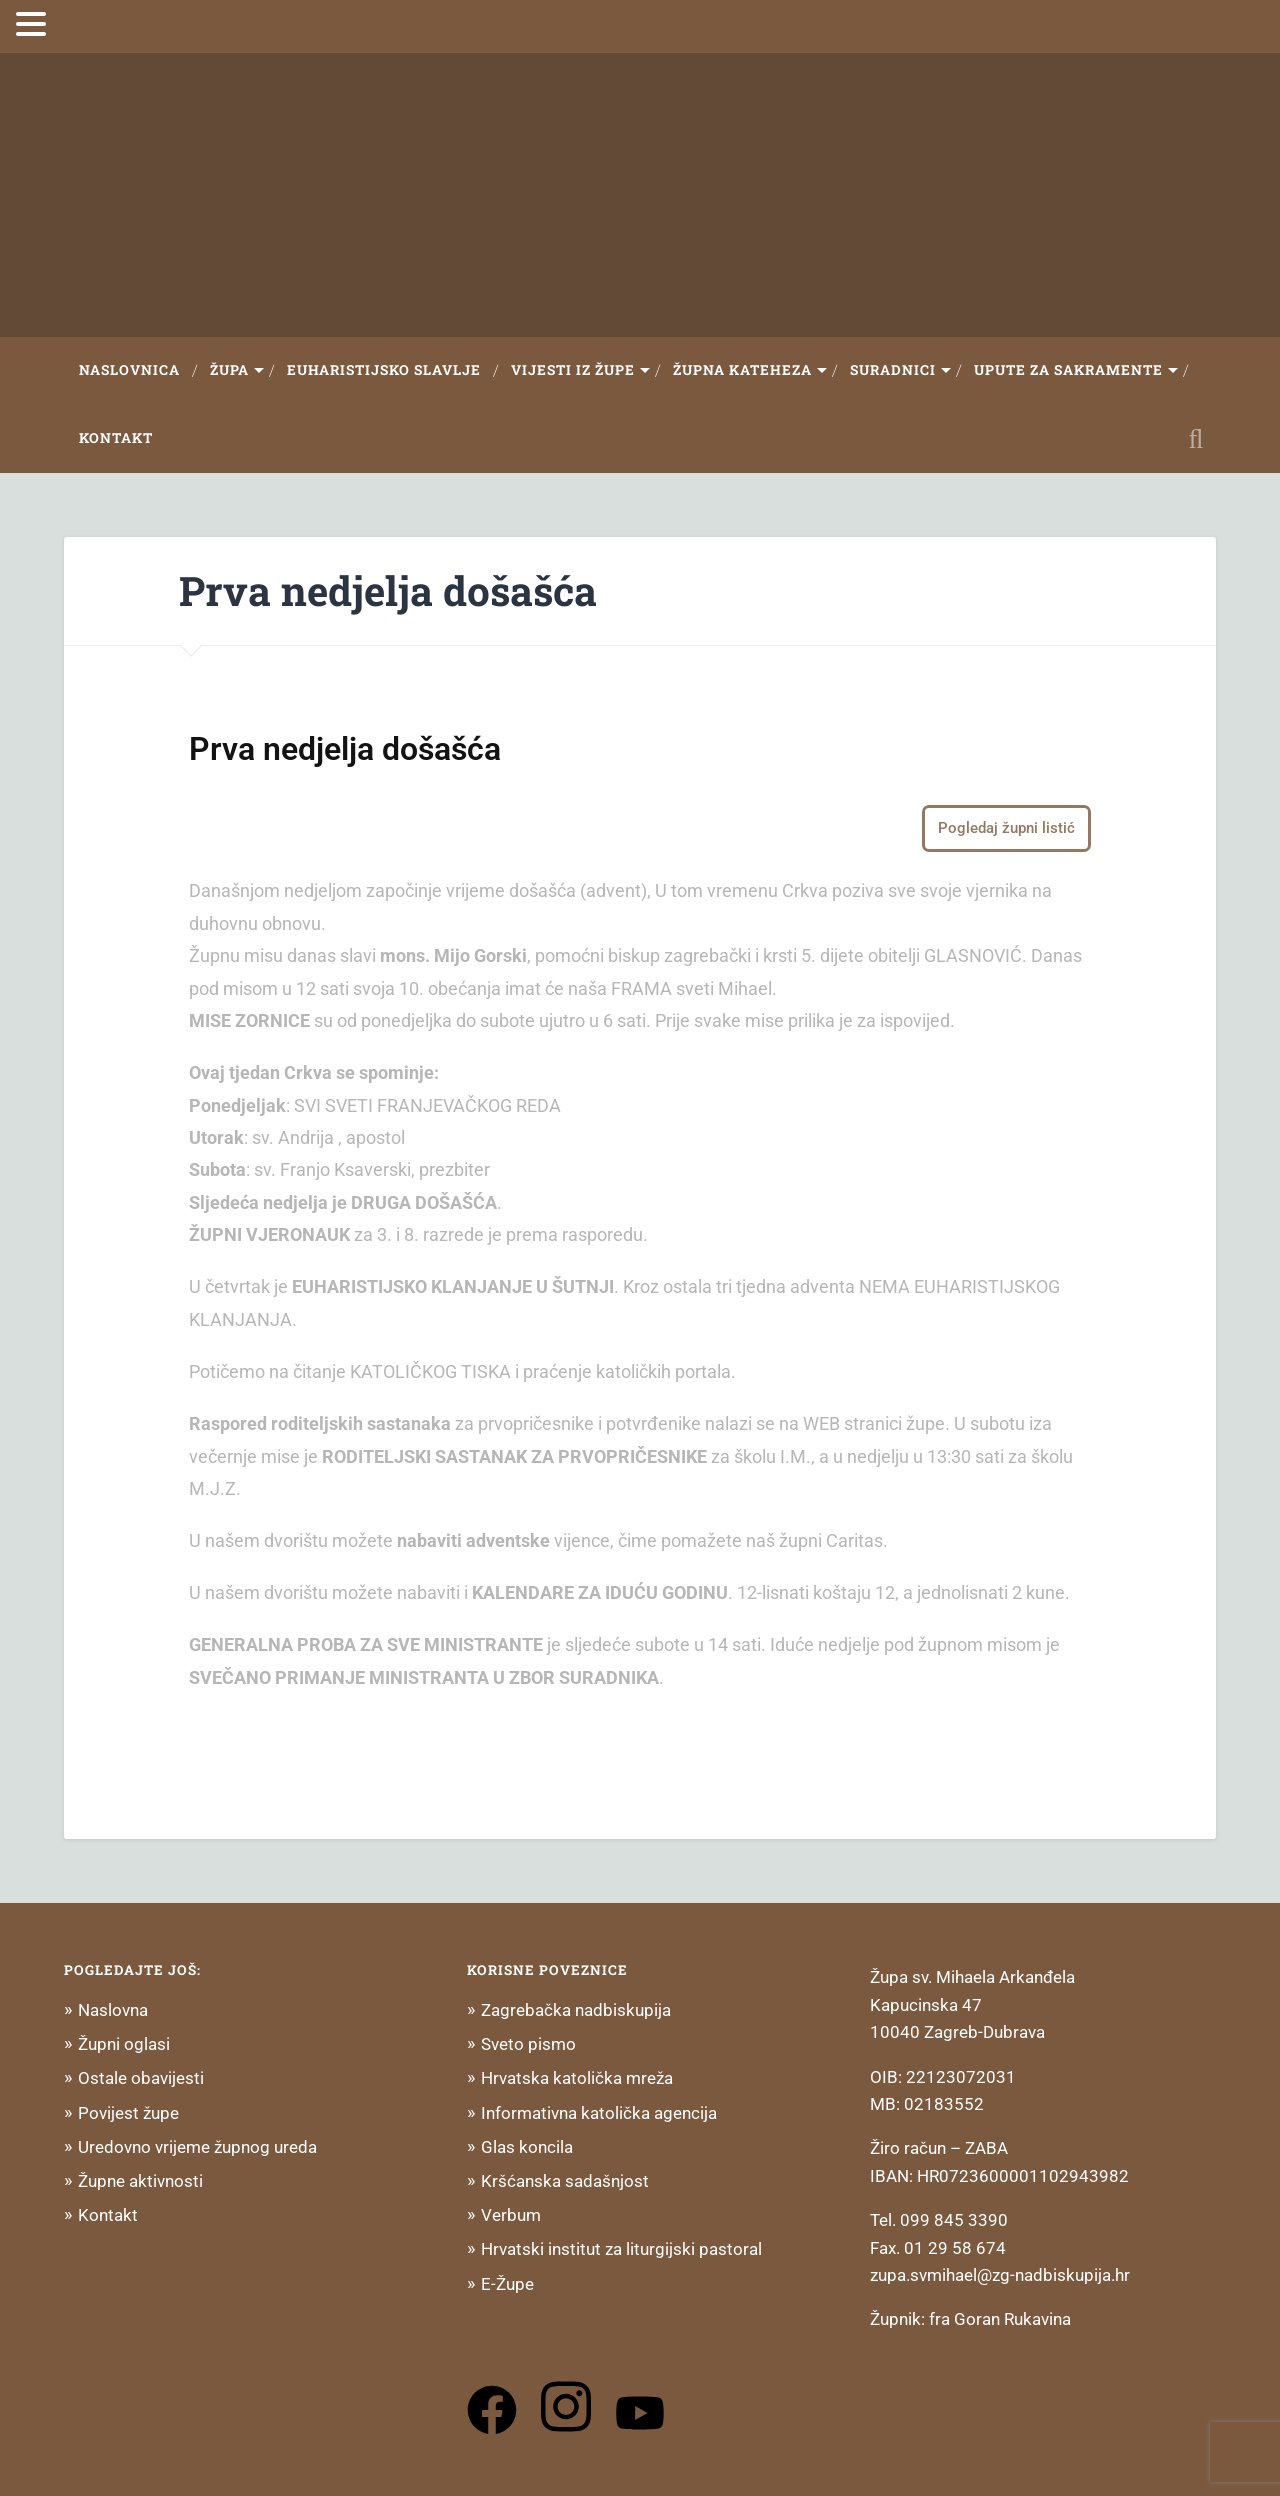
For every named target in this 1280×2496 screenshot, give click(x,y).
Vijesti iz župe (573, 370)
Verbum (511, 2215)
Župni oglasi (124, 2044)
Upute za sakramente (1068, 370)
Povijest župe (128, 2113)
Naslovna (113, 2010)
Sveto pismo (528, 2044)
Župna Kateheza (742, 370)
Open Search (1196, 439)
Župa (229, 370)
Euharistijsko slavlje (384, 370)
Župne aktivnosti (140, 2181)
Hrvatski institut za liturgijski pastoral (621, 2249)
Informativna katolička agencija (599, 2113)
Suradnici (893, 370)
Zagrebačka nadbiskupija (576, 2010)
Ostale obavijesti (141, 2078)
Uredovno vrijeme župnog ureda (197, 2147)
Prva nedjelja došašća (388, 590)
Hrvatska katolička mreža (577, 2078)
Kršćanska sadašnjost (565, 2181)
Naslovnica (129, 370)
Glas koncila (527, 2147)
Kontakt (116, 438)
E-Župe (507, 2284)
